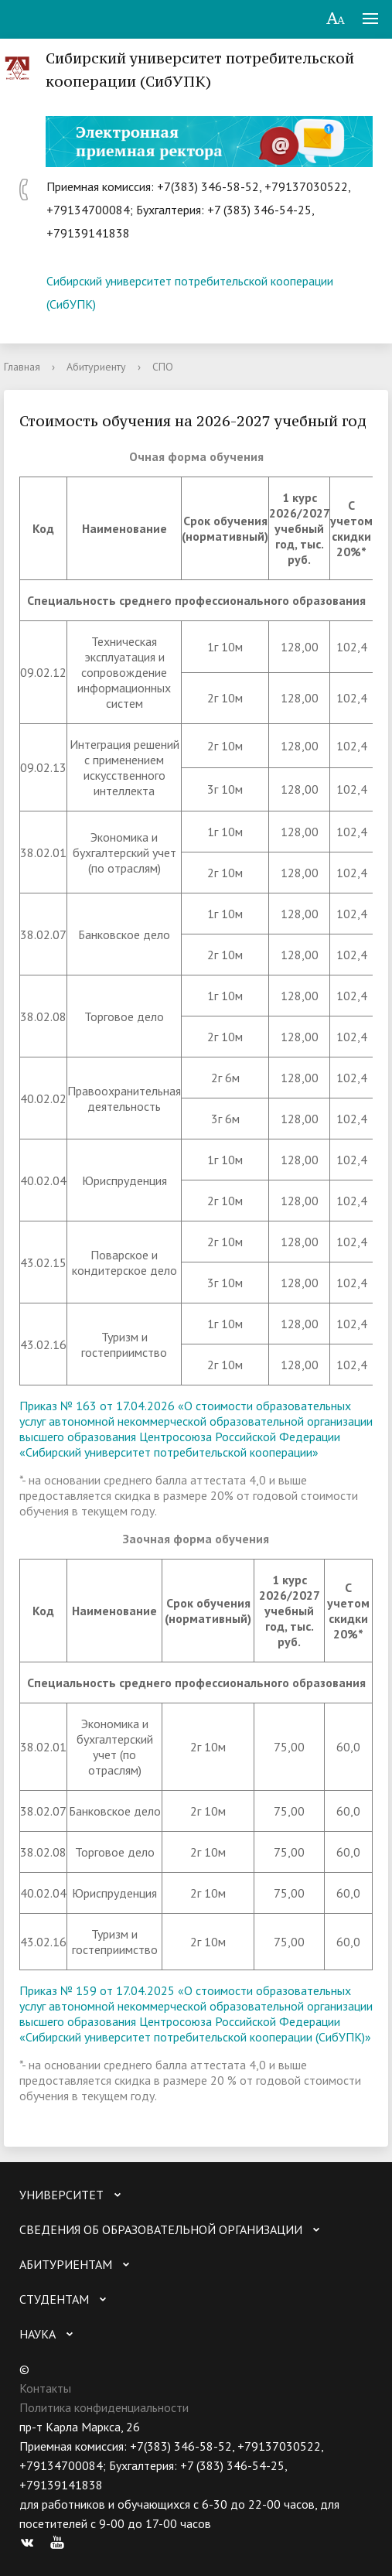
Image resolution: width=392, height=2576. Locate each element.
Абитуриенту (96, 367)
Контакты (45, 2388)
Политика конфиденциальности (104, 2407)
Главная (22, 367)
